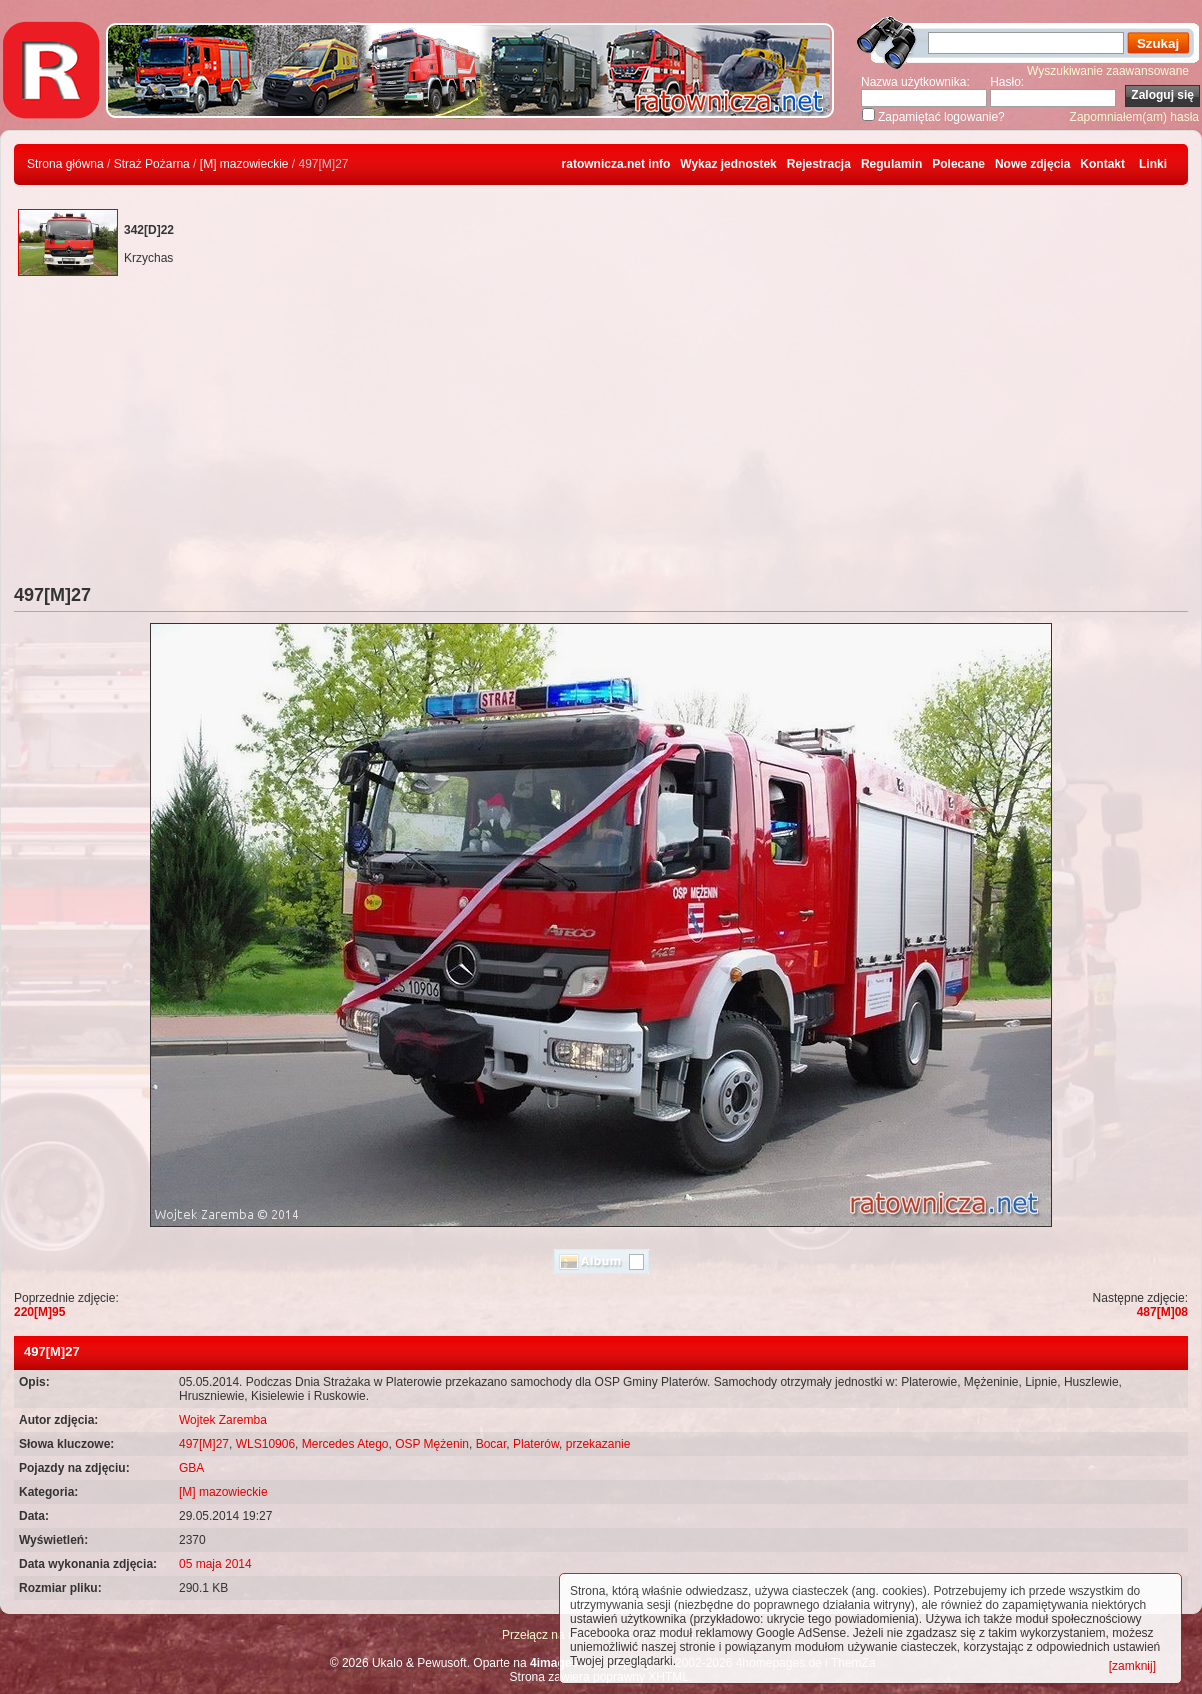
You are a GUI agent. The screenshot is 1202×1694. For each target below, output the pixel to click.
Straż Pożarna (152, 164)
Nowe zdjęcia (1032, 164)
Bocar (491, 1444)
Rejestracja (819, 164)
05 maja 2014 (215, 1564)
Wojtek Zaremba (223, 1420)
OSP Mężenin (432, 1444)
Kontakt (1102, 164)
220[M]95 (39, 1312)
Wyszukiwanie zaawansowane (1108, 71)
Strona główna (65, 164)
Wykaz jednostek (728, 164)
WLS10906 (265, 1444)
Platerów (536, 1444)
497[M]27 (204, 1444)
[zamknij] (1132, 1666)
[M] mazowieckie (244, 164)
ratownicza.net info (616, 164)
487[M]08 (1162, 1312)
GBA (191, 1468)
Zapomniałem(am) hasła (1134, 117)
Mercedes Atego (345, 1444)
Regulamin (891, 164)
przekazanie (598, 1444)
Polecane (958, 164)
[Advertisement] (601, 435)
